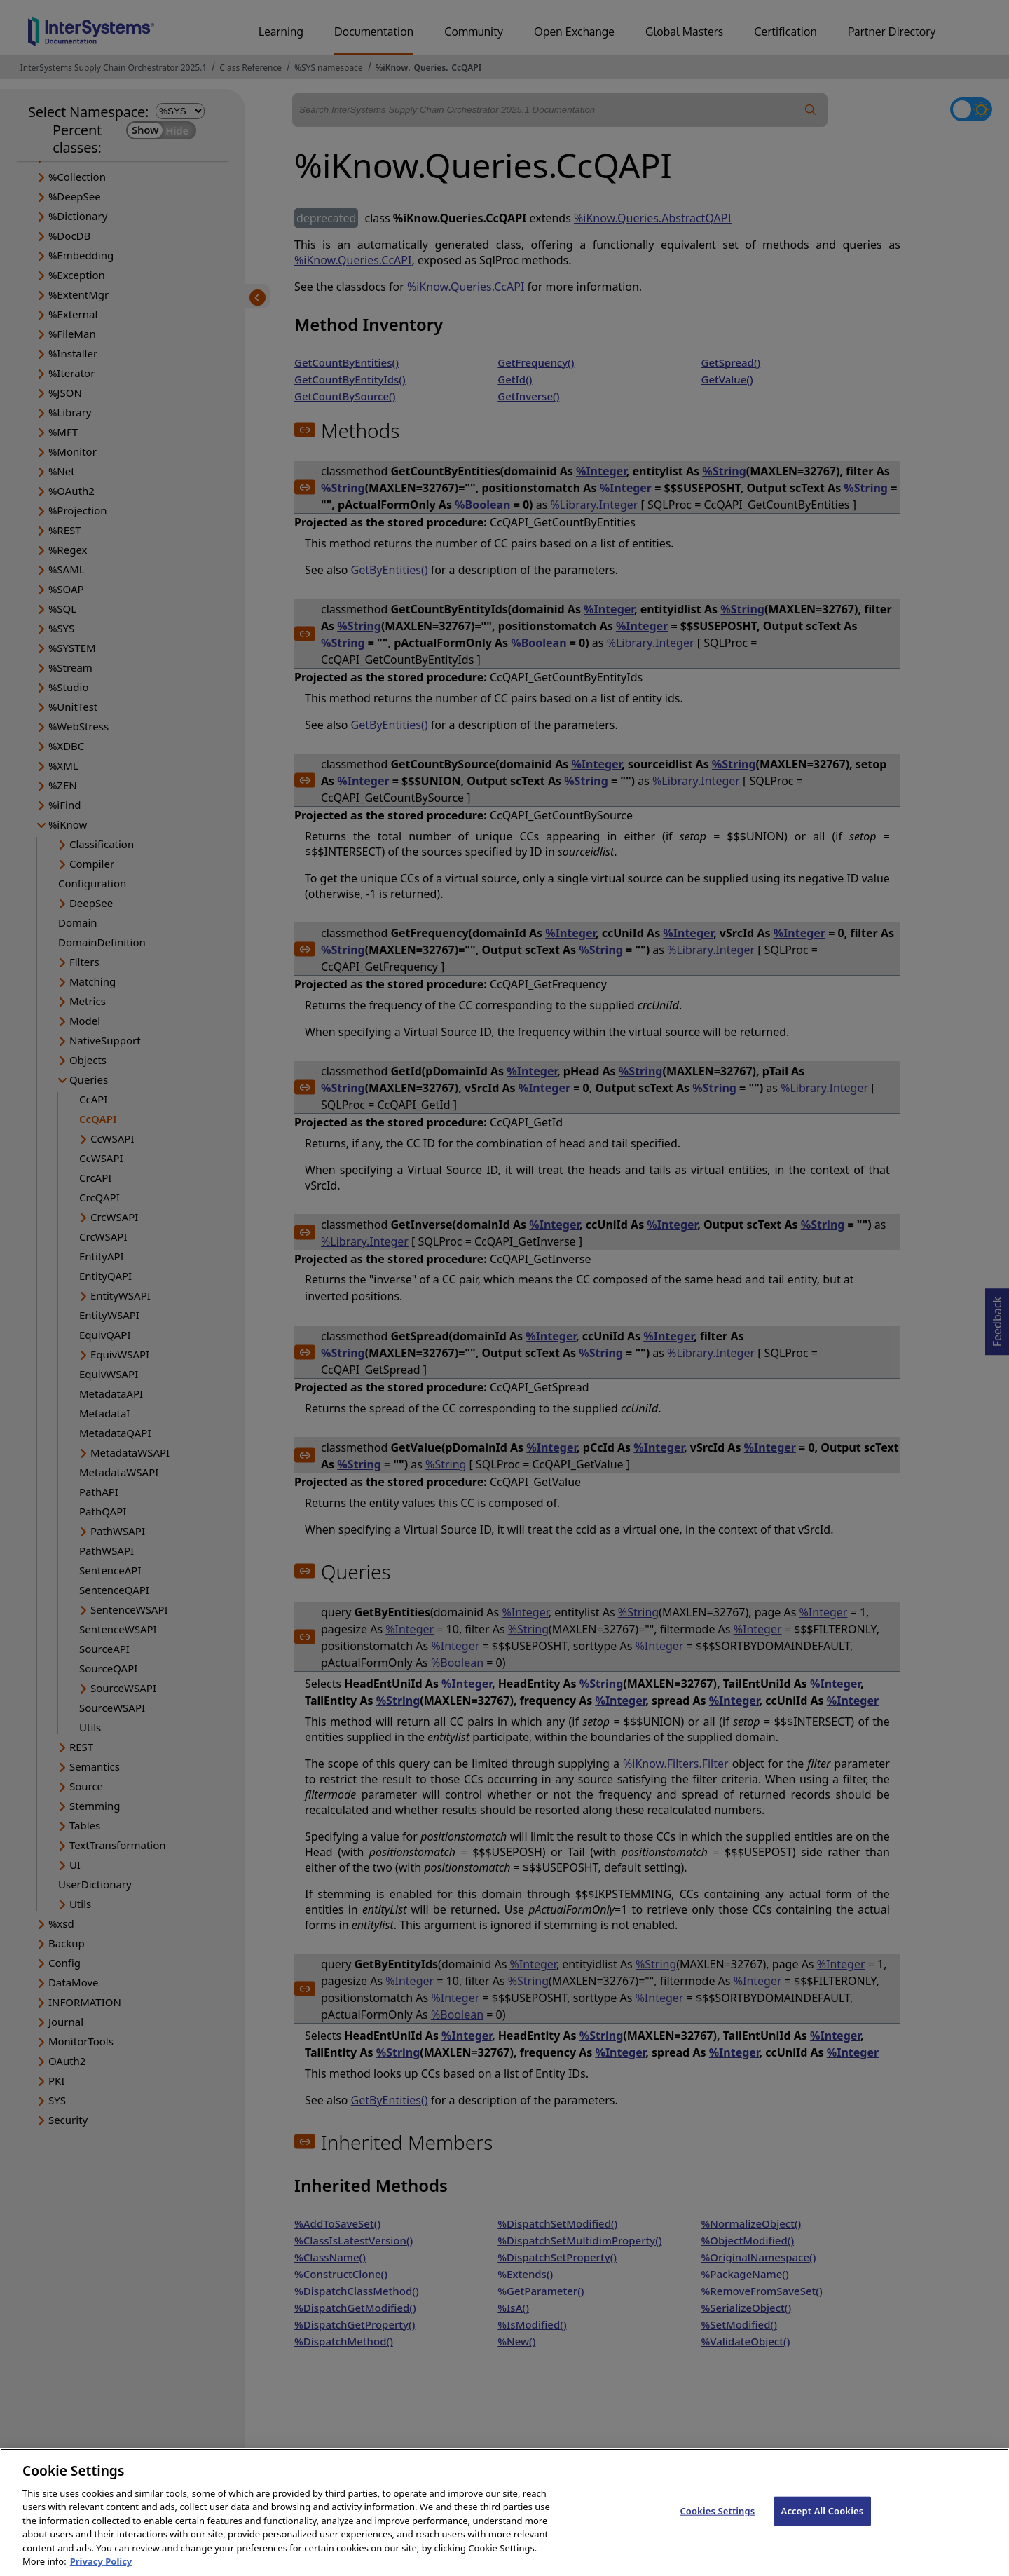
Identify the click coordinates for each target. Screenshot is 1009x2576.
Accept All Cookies (822, 2522)
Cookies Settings (717, 2522)
